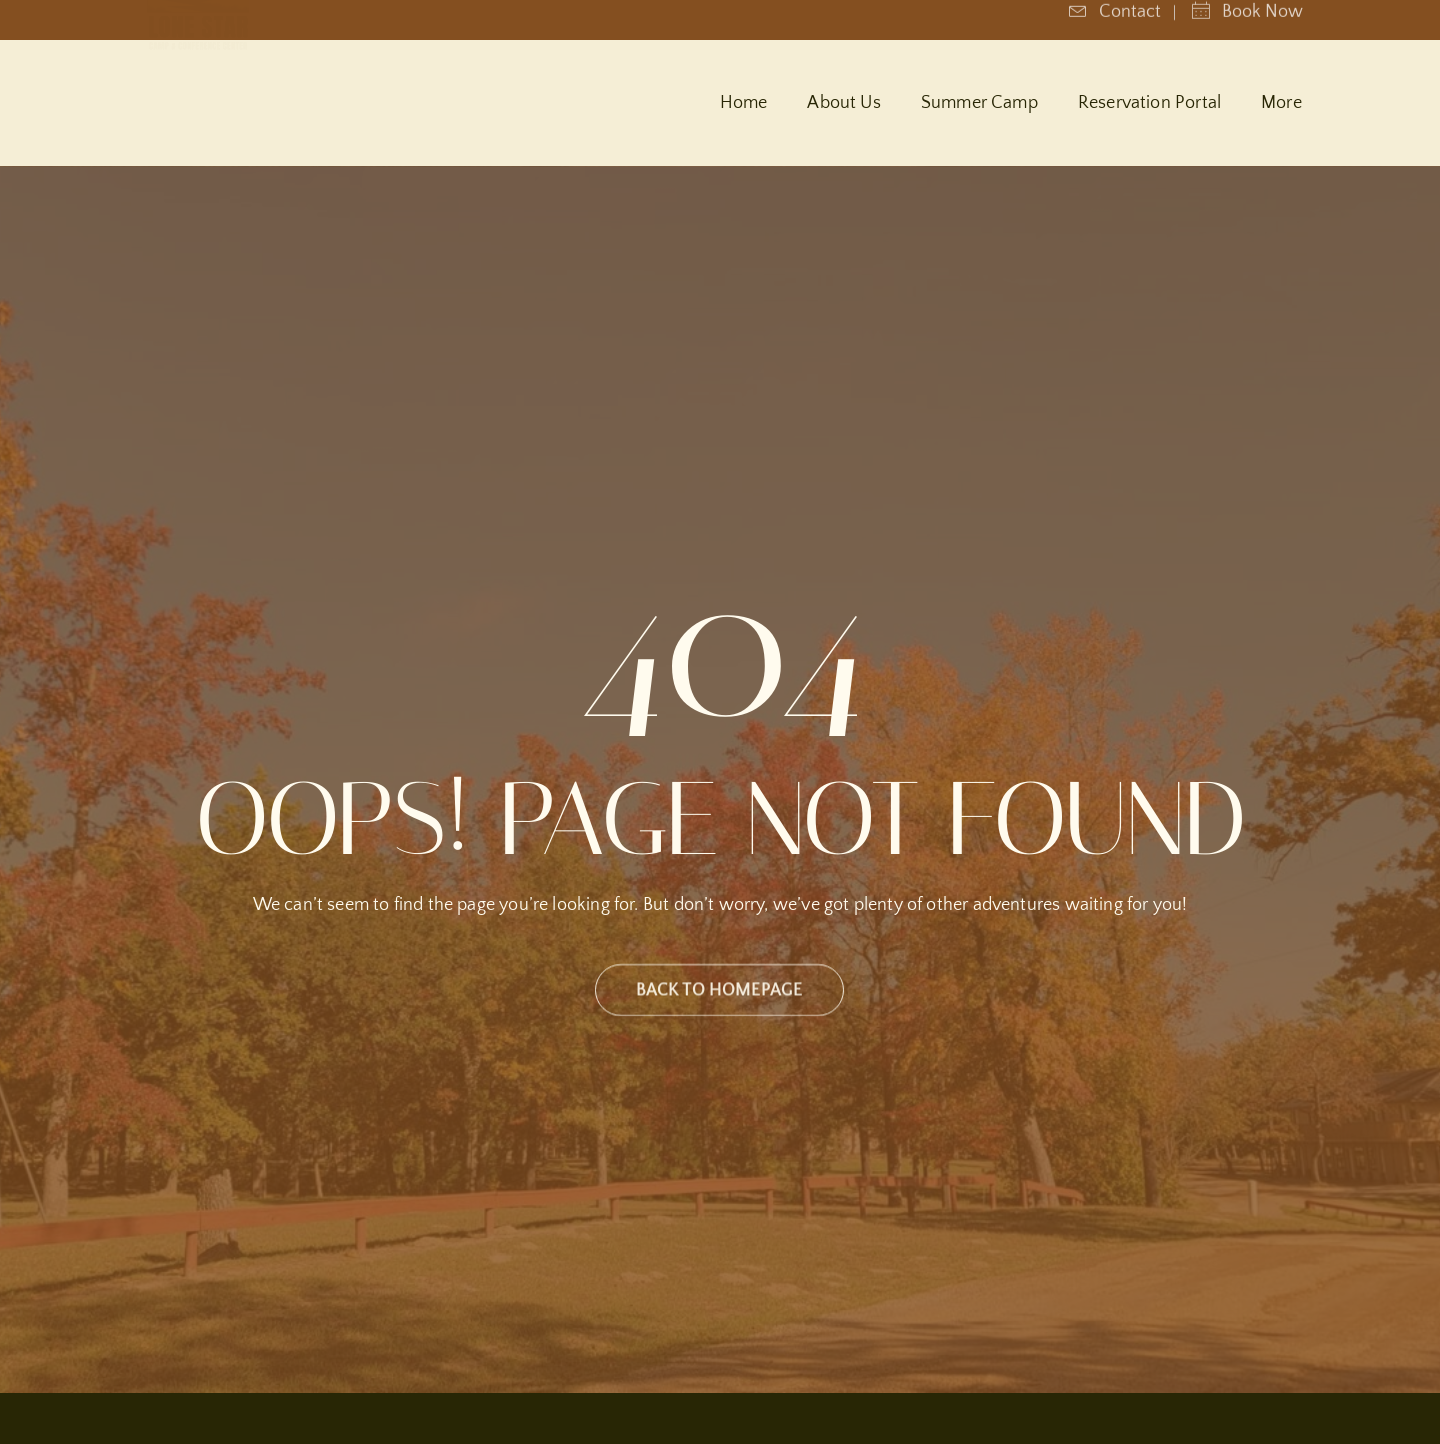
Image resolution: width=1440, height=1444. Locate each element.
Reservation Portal (1149, 103)
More (1281, 103)
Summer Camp (979, 103)
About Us (843, 103)
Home (744, 103)
